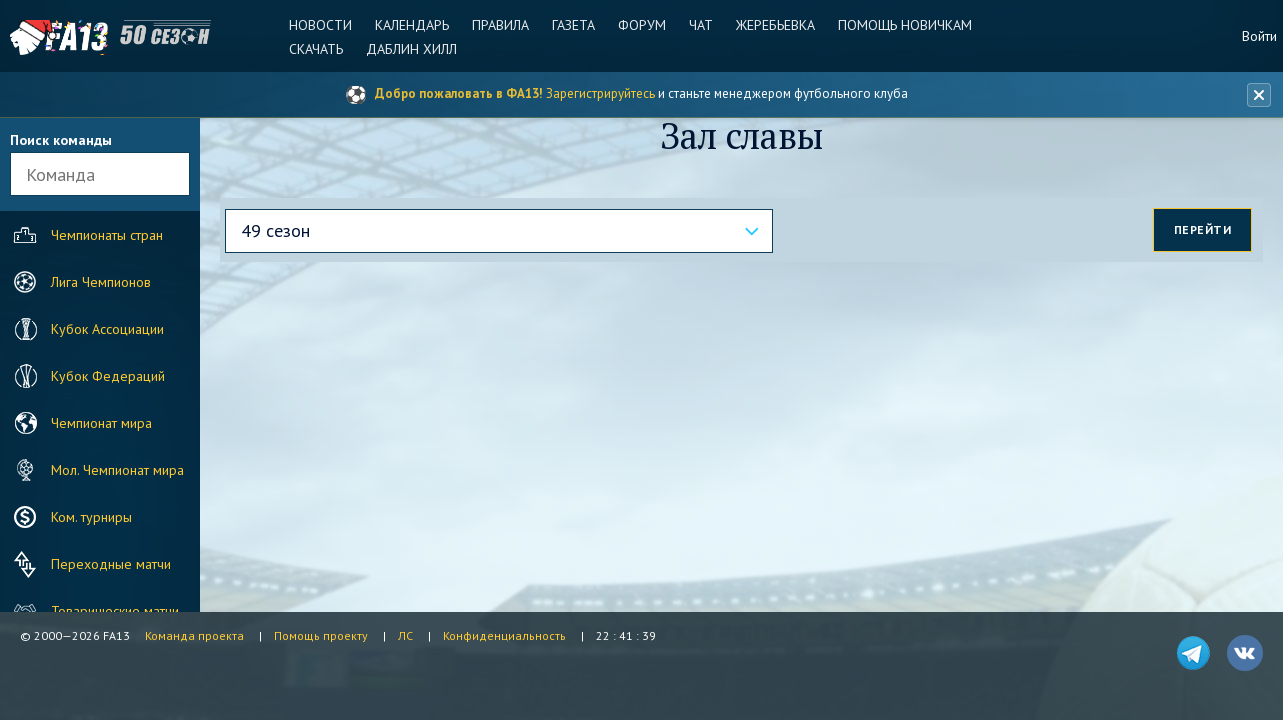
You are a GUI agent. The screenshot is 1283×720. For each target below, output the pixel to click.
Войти (1259, 36)
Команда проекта (194, 635)
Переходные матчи (90, 564)
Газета (573, 25)
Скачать (316, 49)
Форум (642, 25)
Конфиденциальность (504, 635)
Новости (320, 25)
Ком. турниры (70, 517)
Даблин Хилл (411, 49)
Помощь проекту (321, 635)
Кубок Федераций (87, 376)
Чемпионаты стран (86, 235)
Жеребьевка (775, 25)
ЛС (405, 635)
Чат (701, 25)
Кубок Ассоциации (86, 329)
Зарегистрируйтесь (600, 93)
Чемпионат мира (80, 423)
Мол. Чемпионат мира (96, 470)
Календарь (412, 25)
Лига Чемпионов (80, 282)
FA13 (60, 37)
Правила (500, 25)
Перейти (1203, 229)
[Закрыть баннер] (1259, 95)
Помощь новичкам (905, 25)
